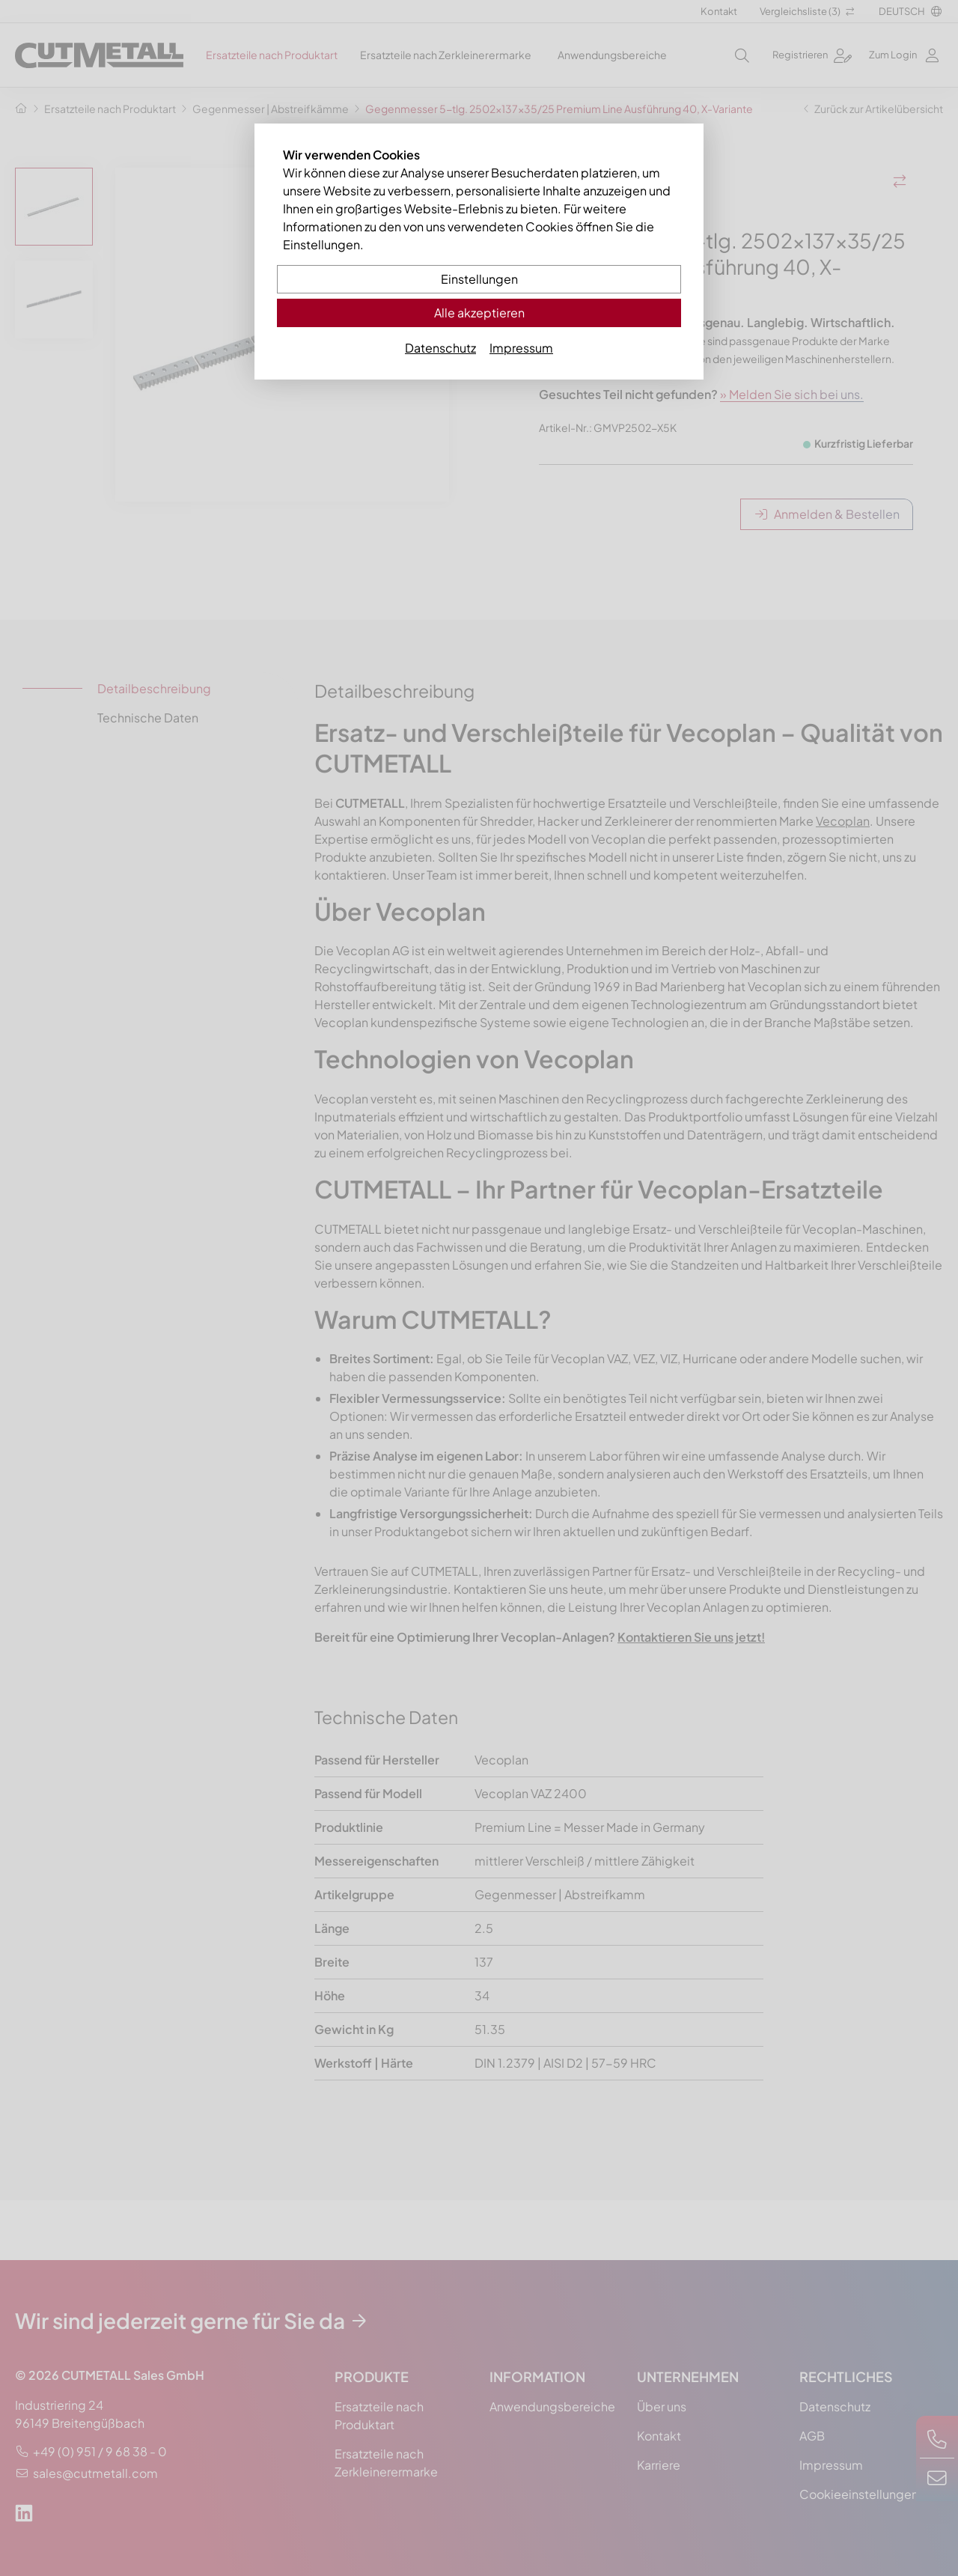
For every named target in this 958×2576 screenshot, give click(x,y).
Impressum (521, 348)
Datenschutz (440, 348)
